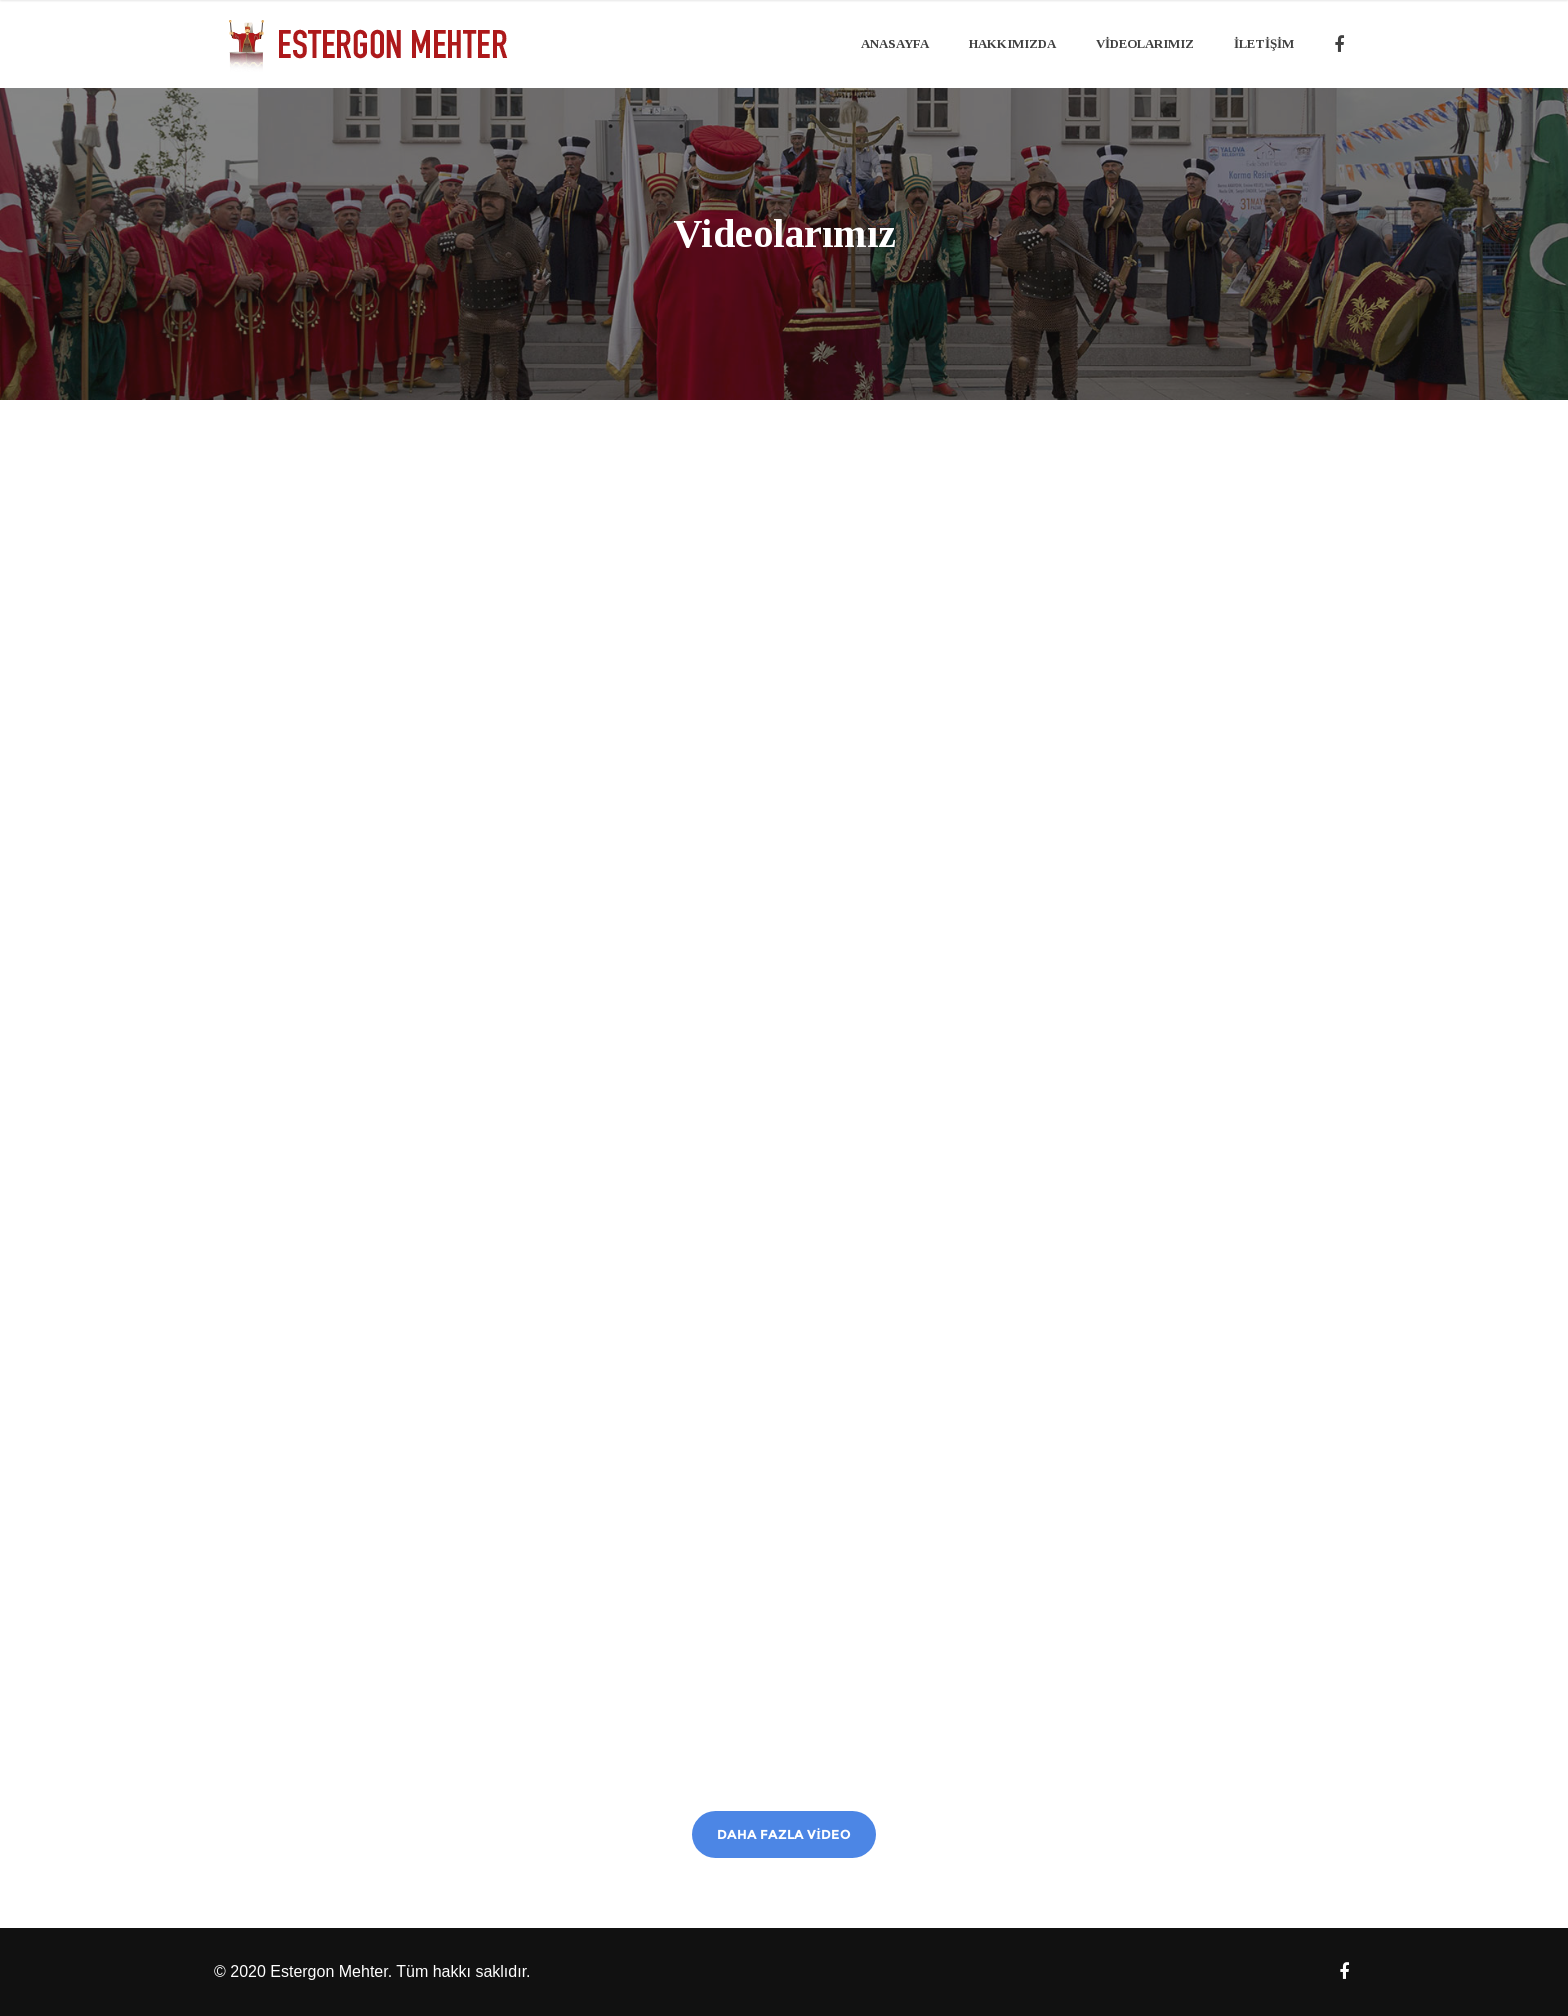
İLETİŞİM (1264, 43)
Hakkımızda (1012, 43)
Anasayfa (895, 43)
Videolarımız (1145, 43)
